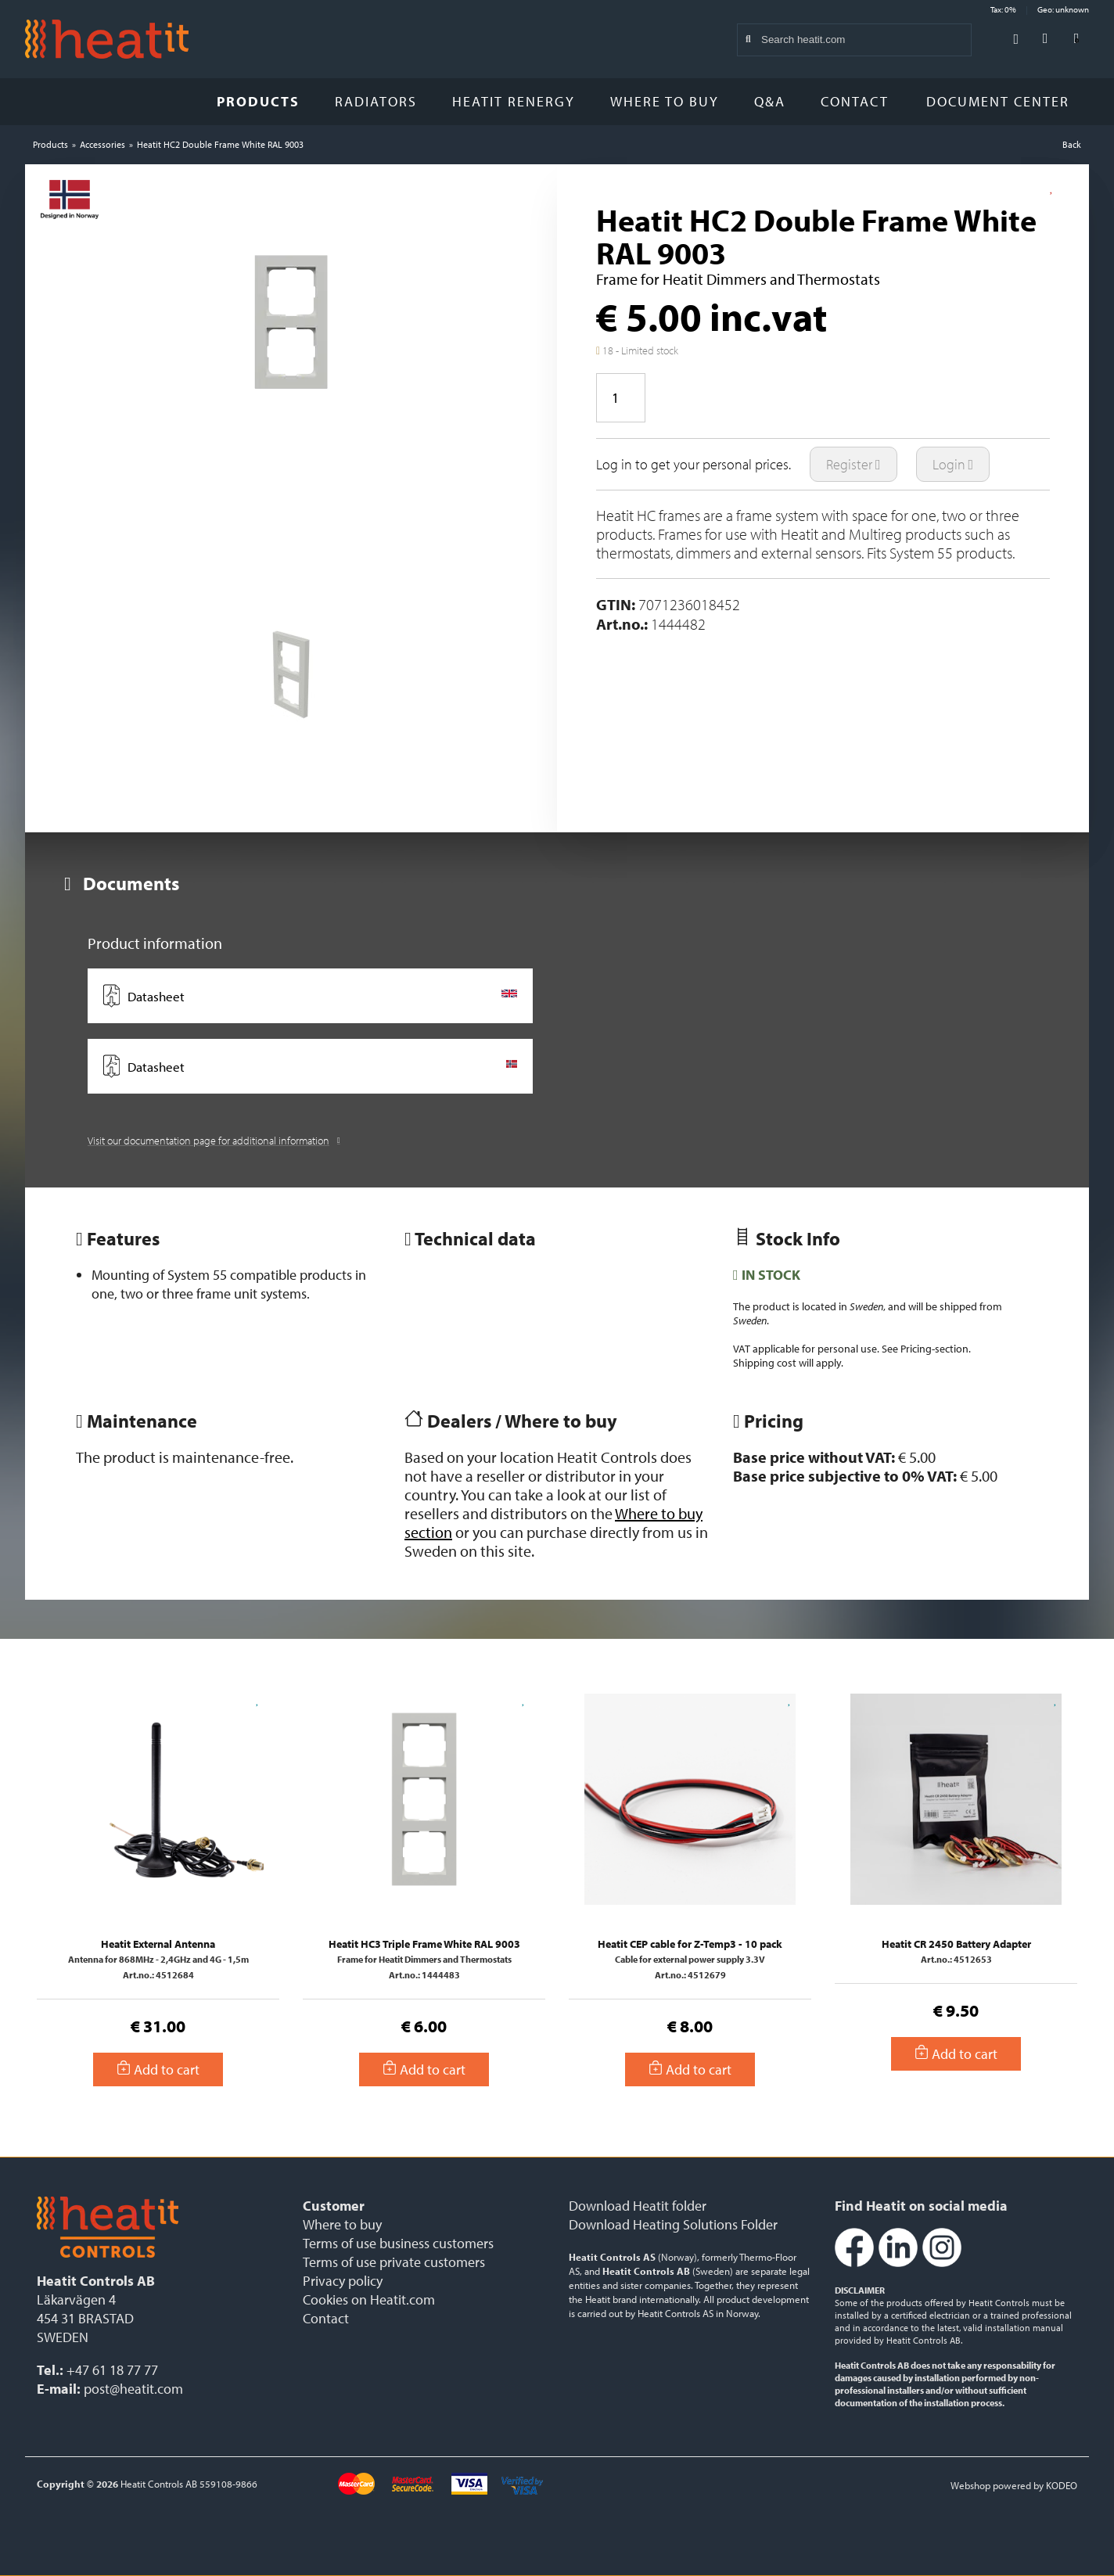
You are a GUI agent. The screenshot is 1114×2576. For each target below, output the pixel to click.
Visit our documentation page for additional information (214, 1141)
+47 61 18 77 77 (112, 2370)
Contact (855, 101)
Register (853, 464)
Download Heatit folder (637, 2206)
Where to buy (664, 101)
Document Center (1003, 101)
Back (1071, 144)
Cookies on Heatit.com (369, 2299)
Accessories (102, 144)
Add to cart (158, 2069)
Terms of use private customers (394, 2262)
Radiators (376, 101)
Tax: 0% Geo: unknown (1039, 9)
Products (258, 101)
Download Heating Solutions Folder (673, 2224)
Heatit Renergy (513, 101)
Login (953, 464)
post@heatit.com (133, 2389)
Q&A (769, 101)
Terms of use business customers (398, 2243)
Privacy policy (343, 2281)
